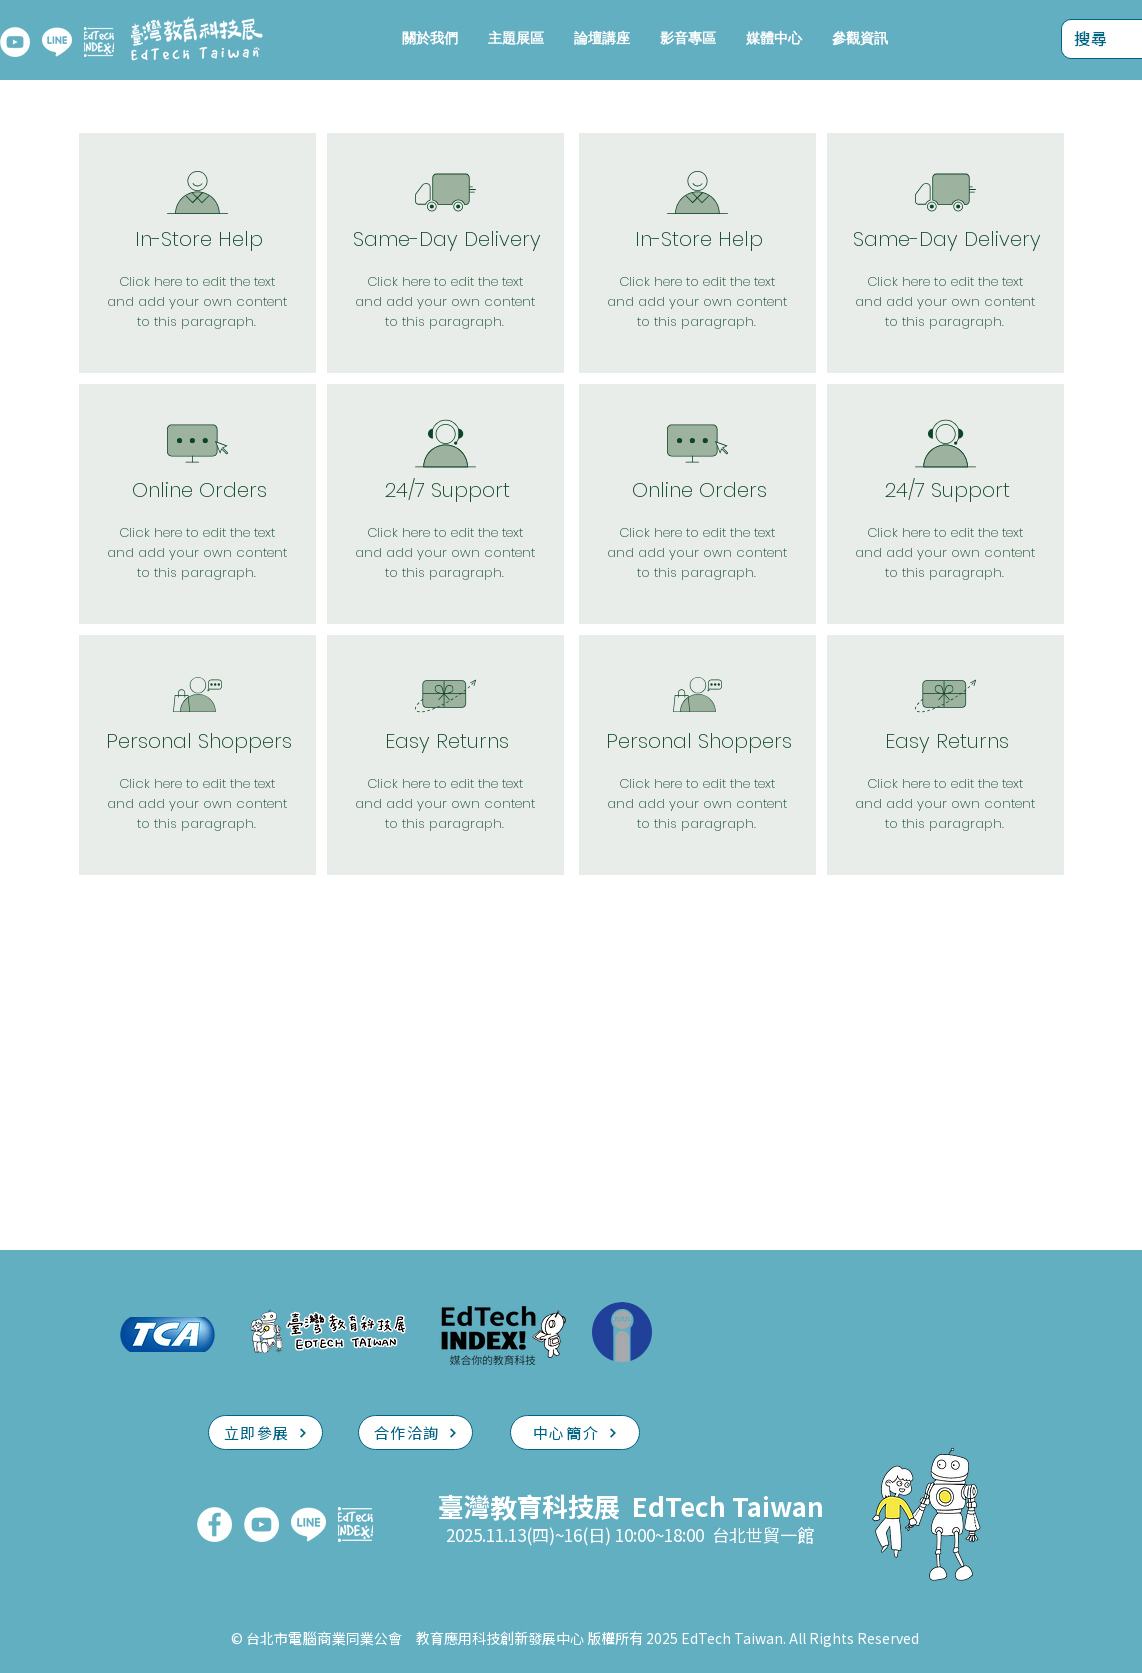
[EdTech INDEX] (99, 42)
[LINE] (57, 42)
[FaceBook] (214, 1524)
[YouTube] (15, 42)
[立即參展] (265, 1432)
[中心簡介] (575, 1432)
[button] (516, 38)
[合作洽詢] (415, 1432)
